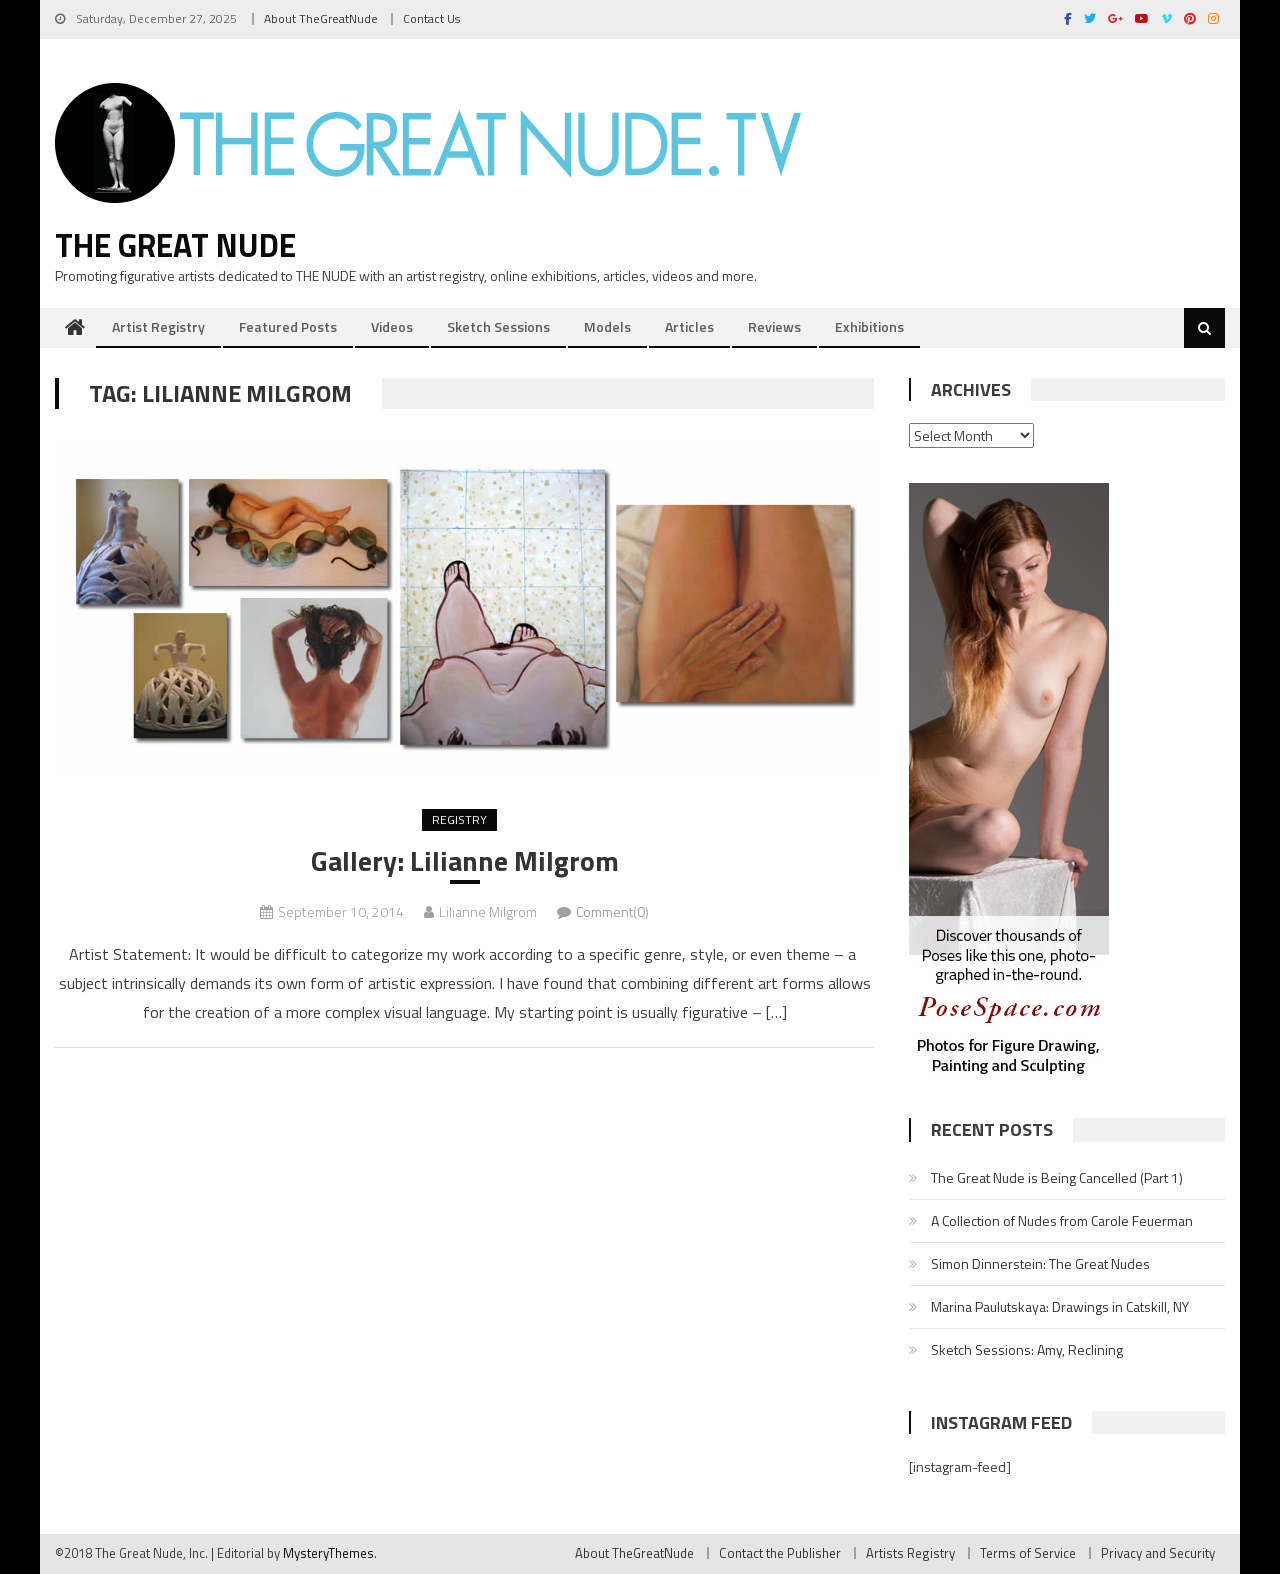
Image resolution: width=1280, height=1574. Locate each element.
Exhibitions (869, 326)
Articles (689, 326)
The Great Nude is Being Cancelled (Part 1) (1057, 1177)
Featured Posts (288, 326)
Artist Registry (158, 326)
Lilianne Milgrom (488, 911)
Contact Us (431, 18)
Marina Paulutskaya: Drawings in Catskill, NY (1060, 1306)
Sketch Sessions (498, 326)
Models (607, 326)
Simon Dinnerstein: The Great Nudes (1040, 1263)
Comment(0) (612, 911)
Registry (459, 819)
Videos (392, 326)
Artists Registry (910, 1553)
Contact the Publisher (780, 1553)
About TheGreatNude (321, 18)
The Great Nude (175, 245)
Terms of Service (1028, 1553)
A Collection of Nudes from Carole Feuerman (1062, 1220)
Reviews (774, 326)
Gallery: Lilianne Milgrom (465, 861)
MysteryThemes (328, 1553)
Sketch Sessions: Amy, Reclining (1027, 1349)
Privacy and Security (1158, 1553)
